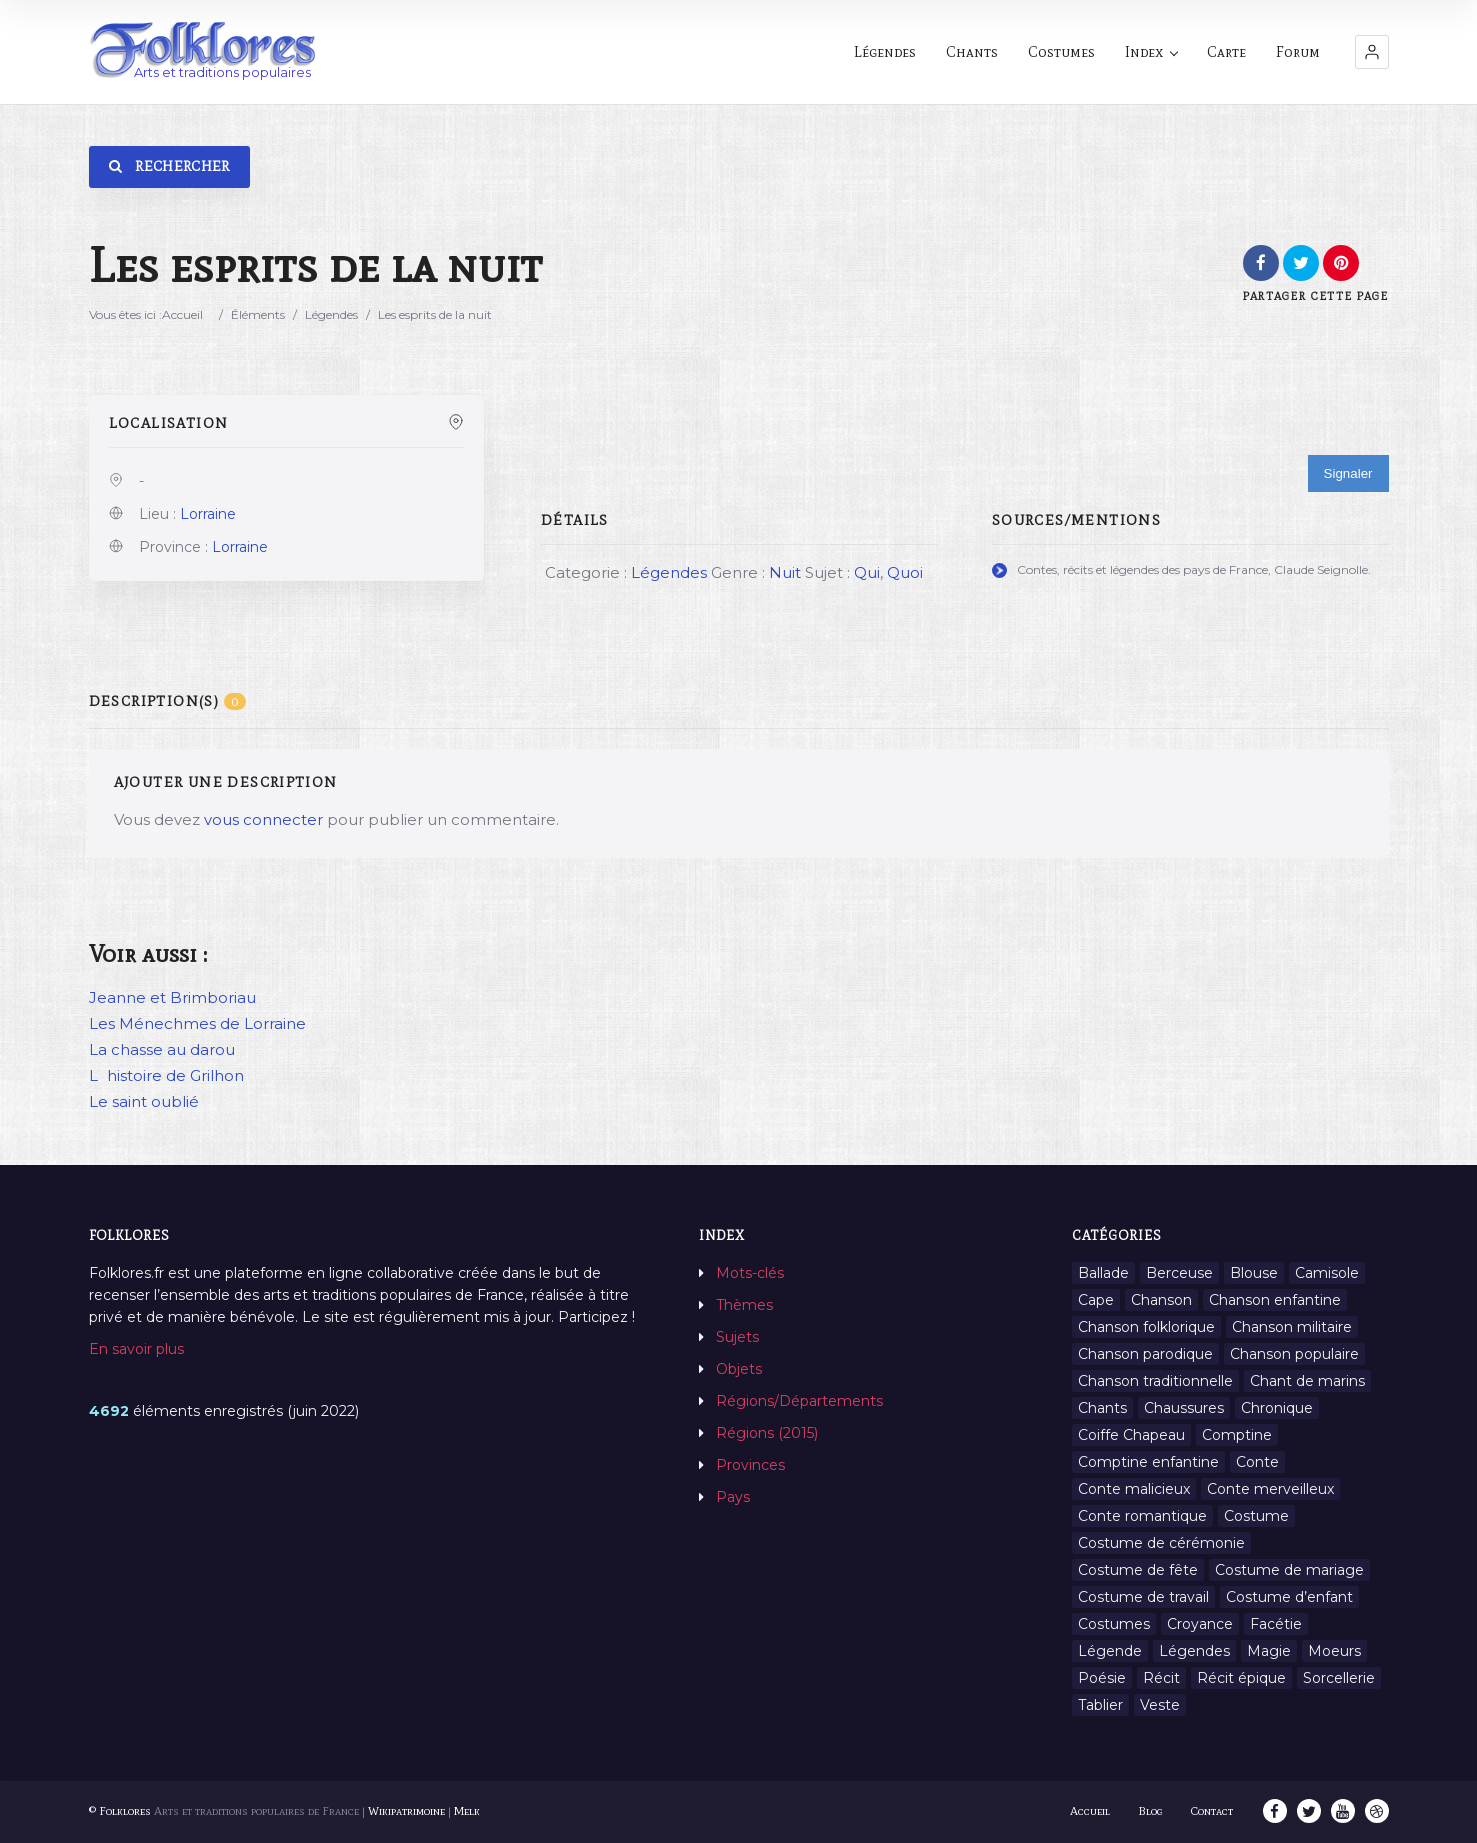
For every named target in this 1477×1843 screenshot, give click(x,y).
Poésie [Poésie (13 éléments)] (1102, 1678)
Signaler (1348, 473)
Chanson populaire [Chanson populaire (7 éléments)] (1294, 1354)
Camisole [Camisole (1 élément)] (1327, 1273)
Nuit (785, 572)
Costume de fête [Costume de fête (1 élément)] (1138, 1570)
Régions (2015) (767, 1433)
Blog (1150, 1811)
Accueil (182, 314)
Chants (972, 52)
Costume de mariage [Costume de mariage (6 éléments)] (1289, 1570)
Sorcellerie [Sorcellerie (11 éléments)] (1339, 1678)
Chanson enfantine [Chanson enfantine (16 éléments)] (1275, 1300)
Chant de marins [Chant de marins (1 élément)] (1307, 1381)
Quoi (905, 572)
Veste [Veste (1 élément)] (1160, 1705)
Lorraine (208, 514)
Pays (733, 1497)
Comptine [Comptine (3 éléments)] (1237, 1435)
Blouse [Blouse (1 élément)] (1254, 1273)
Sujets (737, 1337)
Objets (739, 1369)
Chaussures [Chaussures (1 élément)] (1184, 1408)
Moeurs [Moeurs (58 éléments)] (1334, 1651)
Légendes (885, 52)
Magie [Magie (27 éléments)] (1269, 1651)
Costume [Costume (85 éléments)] (1256, 1516)
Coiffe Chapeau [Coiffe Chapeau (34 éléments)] (1131, 1435)
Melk (467, 1811)
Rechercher (169, 166)
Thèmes (744, 1305)
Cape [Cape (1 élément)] (1096, 1300)
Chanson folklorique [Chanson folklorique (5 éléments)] (1146, 1327)
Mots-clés (750, 1273)
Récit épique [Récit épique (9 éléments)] (1241, 1678)
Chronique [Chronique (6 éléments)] (1277, 1408)
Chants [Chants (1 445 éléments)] (1102, 1408)
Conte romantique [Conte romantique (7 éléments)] (1142, 1516)
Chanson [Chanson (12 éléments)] (1161, 1300)
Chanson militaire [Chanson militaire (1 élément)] (1292, 1327)
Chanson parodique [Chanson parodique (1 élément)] (1145, 1354)
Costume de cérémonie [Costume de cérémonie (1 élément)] (1161, 1543)
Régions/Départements (799, 1401)
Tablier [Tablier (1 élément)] (1100, 1705)
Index (1151, 52)
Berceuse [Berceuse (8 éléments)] (1179, 1273)
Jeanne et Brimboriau (172, 997)
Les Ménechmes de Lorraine (197, 1023)
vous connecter (263, 819)
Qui (867, 572)
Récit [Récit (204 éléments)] (1161, 1678)
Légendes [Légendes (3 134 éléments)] (1194, 1651)
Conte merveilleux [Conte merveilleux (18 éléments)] (1270, 1489)
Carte (1226, 52)
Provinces (750, 1465)
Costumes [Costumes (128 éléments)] (1114, 1624)
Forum (1298, 52)
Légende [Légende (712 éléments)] (1110, 1651)
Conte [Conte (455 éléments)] (1257, 1462)
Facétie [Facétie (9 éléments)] (1276, 1624)
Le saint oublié (144, 1101)
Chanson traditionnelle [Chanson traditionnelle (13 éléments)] (1155, 1381)
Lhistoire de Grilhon (166, 1075)
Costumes (1061, 52)
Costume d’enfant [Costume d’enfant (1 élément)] (1289, 1597)
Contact (1212, 1811)
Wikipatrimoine (406, 1811)
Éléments (258, 314)
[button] (1372, 52)
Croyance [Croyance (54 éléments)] (1200, 1624)
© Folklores (120, 1811)
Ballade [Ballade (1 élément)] (1103, 1273)
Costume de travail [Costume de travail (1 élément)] (1143, 1597)
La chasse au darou (162, 1049)
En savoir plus (136, 1349)
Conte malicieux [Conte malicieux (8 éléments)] (1134, 1489)
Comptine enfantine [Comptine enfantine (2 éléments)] (1148, 1462)
